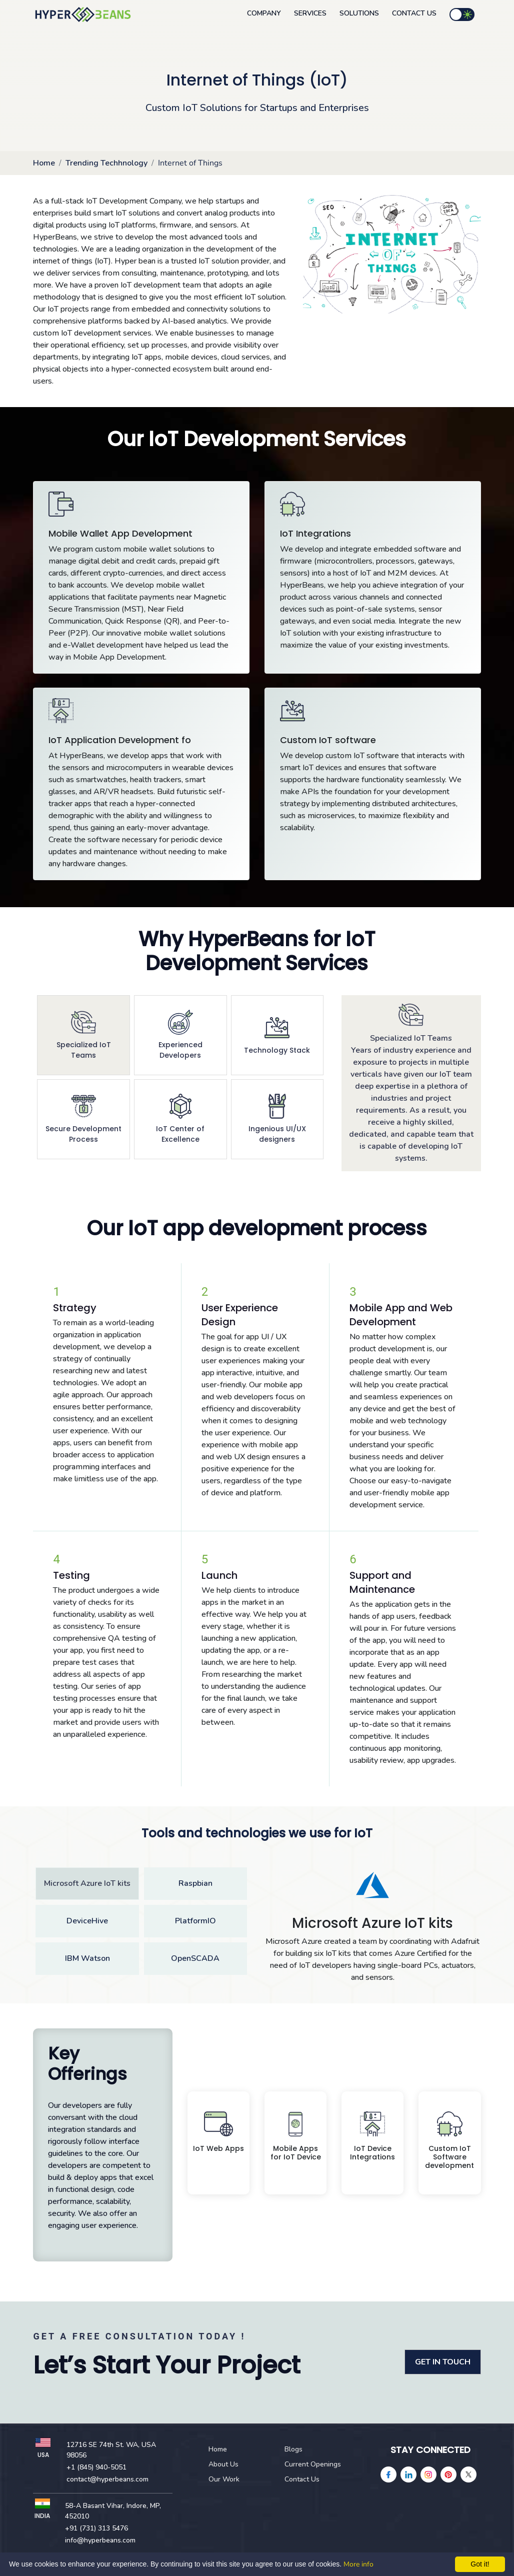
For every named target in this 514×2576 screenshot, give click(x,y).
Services (310, 13)
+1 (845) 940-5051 (96, 2467)
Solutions (359, 13)
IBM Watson (87, 1958)
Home (44, 163)
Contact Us (414, 13)
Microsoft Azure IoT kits (87, 1883)
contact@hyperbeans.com (107, 2479)
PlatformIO (195, 1920)
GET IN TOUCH (442, 2361)
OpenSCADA (195, 1958)
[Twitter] (468, 2474)
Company (264, 13)
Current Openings (312, 2464)
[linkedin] (408, 2474)
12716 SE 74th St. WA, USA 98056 (111, 2450)
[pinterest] (448, 2474)
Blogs (293, 2449)
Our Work (224, 2479)
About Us (223, 2464)
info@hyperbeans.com (100, 2540)
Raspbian (195, 1883)
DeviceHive (87, 1920)
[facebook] (388, 2474)
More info (359, 2564)
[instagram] (428, 2474)
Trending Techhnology (107, 163)
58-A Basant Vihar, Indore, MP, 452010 (113, 2511)
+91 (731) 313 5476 (96, 2528)
